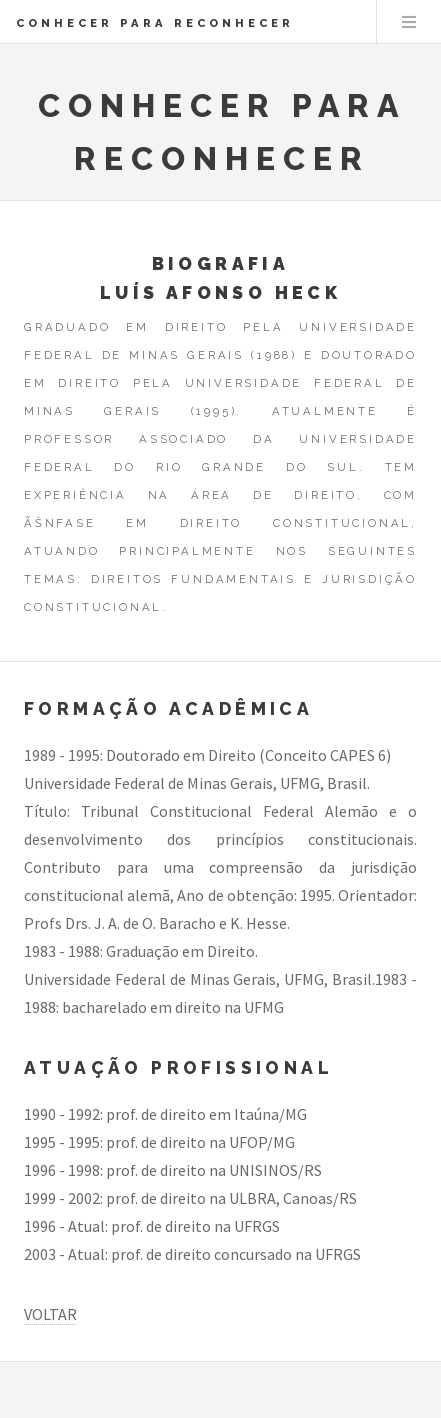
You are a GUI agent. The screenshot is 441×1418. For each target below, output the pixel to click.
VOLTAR (50, 1314)
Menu (409, 22)
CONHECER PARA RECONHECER (155, 23)
